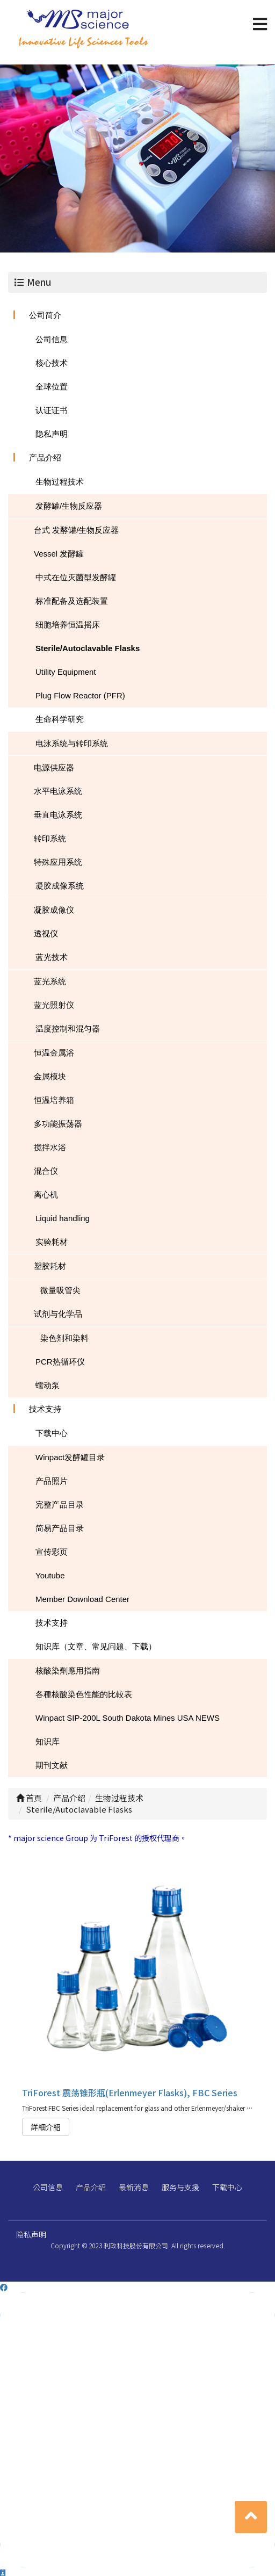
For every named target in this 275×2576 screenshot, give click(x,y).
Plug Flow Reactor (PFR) (80, 695)
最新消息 (134, 2187)
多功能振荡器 (58, 1123)
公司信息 (51, 339)
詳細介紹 (46, 2127)
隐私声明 (51, 433)
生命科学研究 (59, 719)
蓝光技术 (51, 957)
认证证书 (51, 410)
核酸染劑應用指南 (67, 1670)
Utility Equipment (65, 671)
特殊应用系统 (58, 862)
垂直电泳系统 (58, 814)
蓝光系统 (50, 981)
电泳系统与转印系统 (71, 743)
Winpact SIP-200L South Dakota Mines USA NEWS (127, 1717)
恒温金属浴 (54, 1052)
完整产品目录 (59, 1504)
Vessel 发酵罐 (59, 553)
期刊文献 (51, 1765)
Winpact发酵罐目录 (70, 1457)
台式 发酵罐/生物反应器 (76, 530)
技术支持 (45, 1408)
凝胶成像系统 (59, 885)
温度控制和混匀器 (67, 1028)
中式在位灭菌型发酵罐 (75, 577)
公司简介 (45, 315)
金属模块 (50, 1076)
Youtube (50, 1575)
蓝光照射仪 (54, 1004)
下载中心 (51, 1433)
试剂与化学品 (58, 1313)
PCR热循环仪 (60, 1361)
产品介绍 (45, 457)
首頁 (29, 1797)
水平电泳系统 (58, 791)
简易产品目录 (59, 1528)
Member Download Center (82, 1599)
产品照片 (51, 1480)
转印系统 (50, 838)
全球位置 (51, 386)
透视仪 (46, 933)
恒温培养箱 (54, 1100)
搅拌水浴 (50, 1147)
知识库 (47, 1741)
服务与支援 (180, 2187)
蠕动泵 (47, 1385)
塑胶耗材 (50, 1266)
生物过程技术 (59, 481)
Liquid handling (62, 1218)
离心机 (46, 1194)
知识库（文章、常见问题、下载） (95, 1646)
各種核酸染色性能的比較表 (83, 1694)
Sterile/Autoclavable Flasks (87, 648)
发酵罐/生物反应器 (68, 505)
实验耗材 (51, 1241)
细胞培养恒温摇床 (67, 624)
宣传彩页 (51, 1551)
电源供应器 (54, 767)
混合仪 (46, 1170)
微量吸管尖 (60, 1290)
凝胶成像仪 (54, 909)
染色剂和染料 (64, 1338)
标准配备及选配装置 (71, 600)
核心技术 (51, 362)
